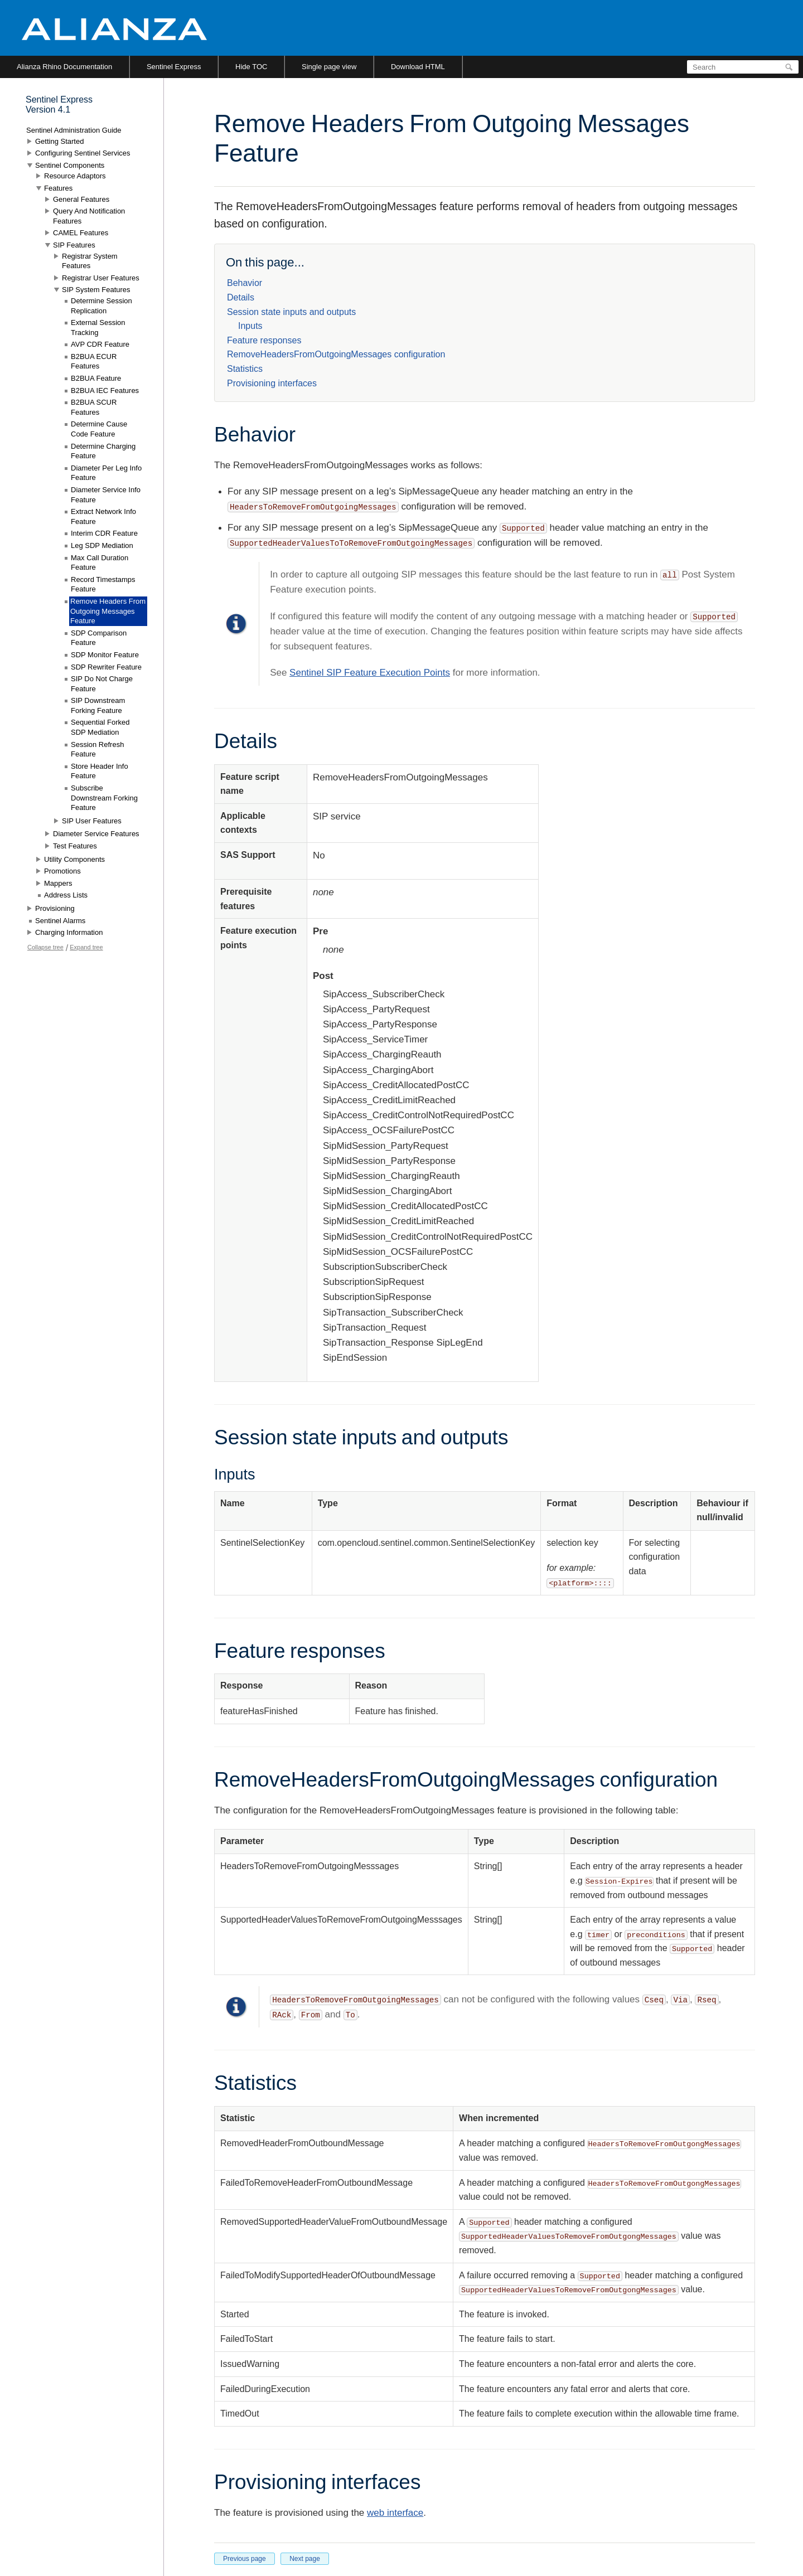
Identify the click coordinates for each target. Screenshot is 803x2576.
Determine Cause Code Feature (99, 429)
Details (240, 297)
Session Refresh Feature (97, 749)
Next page (304, 2559)
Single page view (329, 66)
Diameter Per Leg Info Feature (106, 473)
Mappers (58, 883)
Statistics (245, 368)
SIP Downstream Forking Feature (98, 705)
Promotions (62, 871)
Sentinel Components (69, 165)
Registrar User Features (100, 278)
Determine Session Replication (101, 306)
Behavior (244, 283)
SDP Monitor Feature (105, 655)
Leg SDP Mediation (102, 545)
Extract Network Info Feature (103, 516)
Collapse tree (45, 947)
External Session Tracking (98, 327)
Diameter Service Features (96, 833)
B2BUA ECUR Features (94, 361)
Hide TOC (251, 66)
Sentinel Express (174, 66)
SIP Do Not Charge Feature (102, 684)
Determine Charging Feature (103, 451)
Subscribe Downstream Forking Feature (104, 798)
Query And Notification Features (89, 216)
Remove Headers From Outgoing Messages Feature (108, 611)
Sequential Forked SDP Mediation (100, 727)
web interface (395, 2512)
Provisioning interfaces (272, 383)
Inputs (250, 326)
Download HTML (418, 66)
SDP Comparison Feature (99, 638)
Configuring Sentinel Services (82, 153)
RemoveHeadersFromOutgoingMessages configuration (336, 354)
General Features (81, 199)
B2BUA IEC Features (105, 390)
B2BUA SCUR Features (94, 407)
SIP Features (74, 245)
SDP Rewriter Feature (106, 667)
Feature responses (264, 340)
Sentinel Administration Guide (74, 130)
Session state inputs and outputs (291, 312)
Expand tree (86, 947)
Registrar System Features (90, 261)
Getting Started (59, 141)
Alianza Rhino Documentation (64, 66)
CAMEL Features (80, 233)
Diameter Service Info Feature (106, 495)
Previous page (244, 2559)
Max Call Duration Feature (99, 563)
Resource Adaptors (75, 176)
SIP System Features (96, 289)
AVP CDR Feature (100, 344)
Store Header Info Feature (99, 771)
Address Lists (66, 895)
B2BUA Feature (96, 378)
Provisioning (55, 908)
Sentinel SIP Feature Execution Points (369, 672)
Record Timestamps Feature (103, 584)
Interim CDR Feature (104, 533)
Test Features (75, 846)
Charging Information (69, 932)
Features (58, 188)
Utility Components (74, 859)
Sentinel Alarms (60, 920)
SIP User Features (92, 821)
